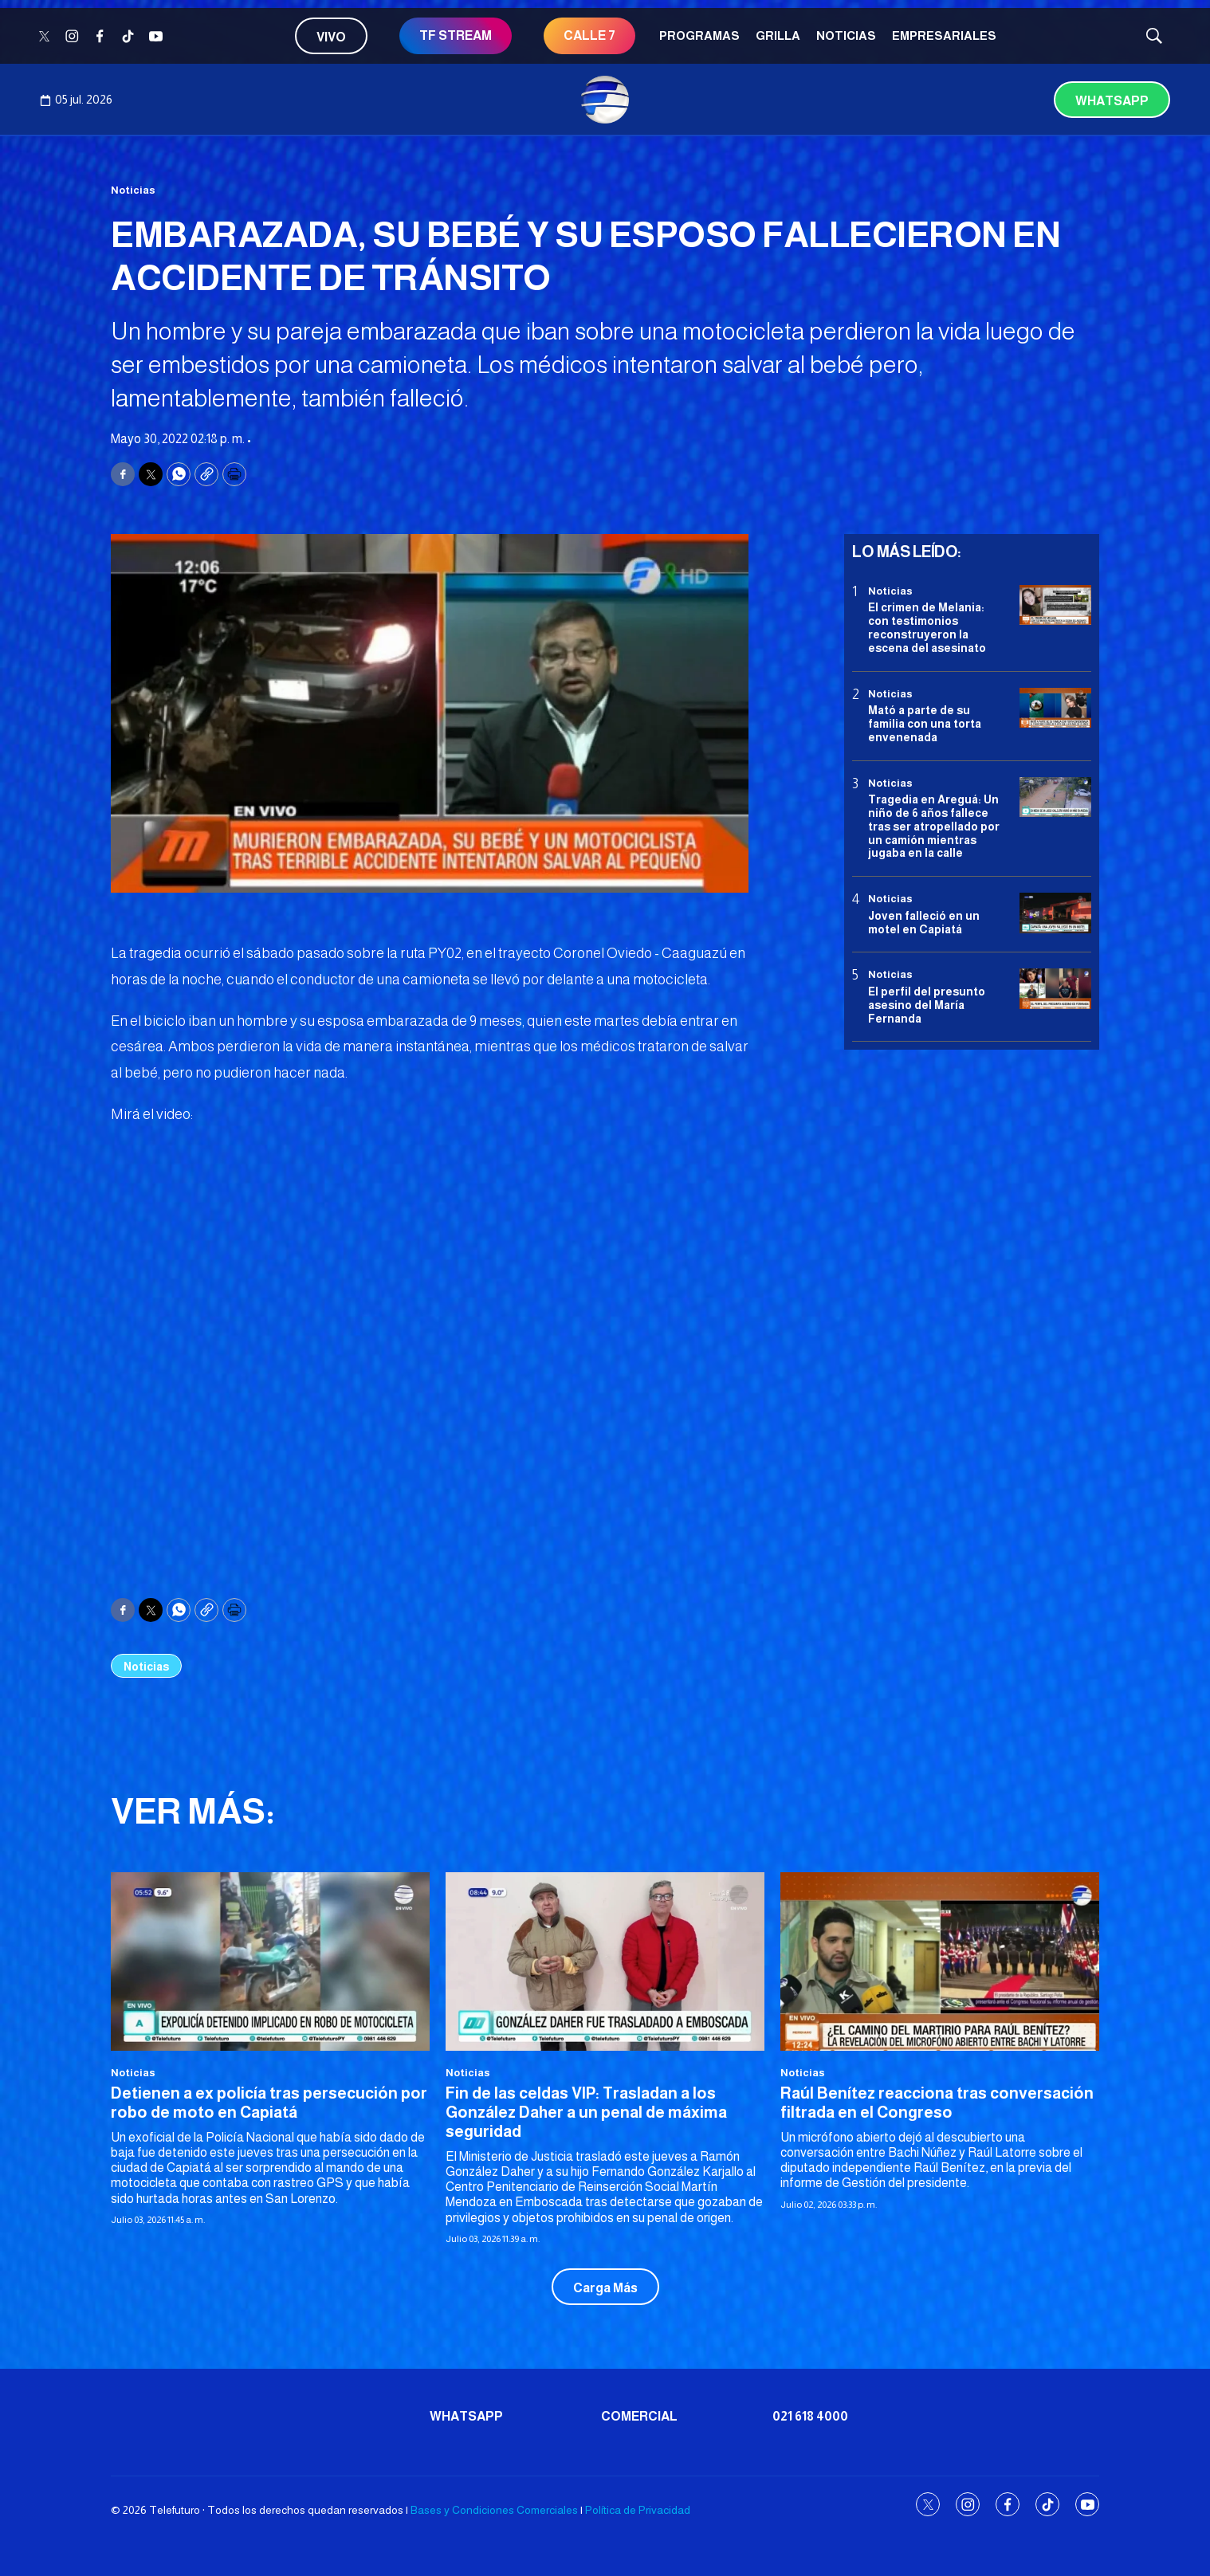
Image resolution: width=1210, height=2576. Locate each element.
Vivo (331, 37)
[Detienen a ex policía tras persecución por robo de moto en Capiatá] (270, 1962)
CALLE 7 (589, 35)
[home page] (605, 100)
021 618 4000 (810, 2416)
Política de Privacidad (637, 2509)
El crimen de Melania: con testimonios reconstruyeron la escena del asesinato (927, 627)
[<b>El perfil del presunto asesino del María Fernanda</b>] (1055, 988)
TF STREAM (455, 35)
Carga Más (605, 2288)
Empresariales (944, 35)
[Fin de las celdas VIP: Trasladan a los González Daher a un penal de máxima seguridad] (605, 1962)
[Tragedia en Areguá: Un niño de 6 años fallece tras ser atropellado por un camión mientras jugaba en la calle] (1055, 797)
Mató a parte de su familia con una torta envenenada (924, 724)
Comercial (639, 2416)
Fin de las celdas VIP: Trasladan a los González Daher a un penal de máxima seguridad (586, 2112)
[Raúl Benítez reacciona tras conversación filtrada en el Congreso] (939, 1962)
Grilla (778, 35)
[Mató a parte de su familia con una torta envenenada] (1055, 708)
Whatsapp (1112, 101)
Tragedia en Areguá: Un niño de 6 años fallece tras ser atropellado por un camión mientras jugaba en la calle (934, 826)
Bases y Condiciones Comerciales (494, 2509)
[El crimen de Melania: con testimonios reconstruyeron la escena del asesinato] (1055, 605)
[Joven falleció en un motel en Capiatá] (1055, 913)
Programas (699, 35)
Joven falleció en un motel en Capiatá (924, 922)
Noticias (846, 35)
